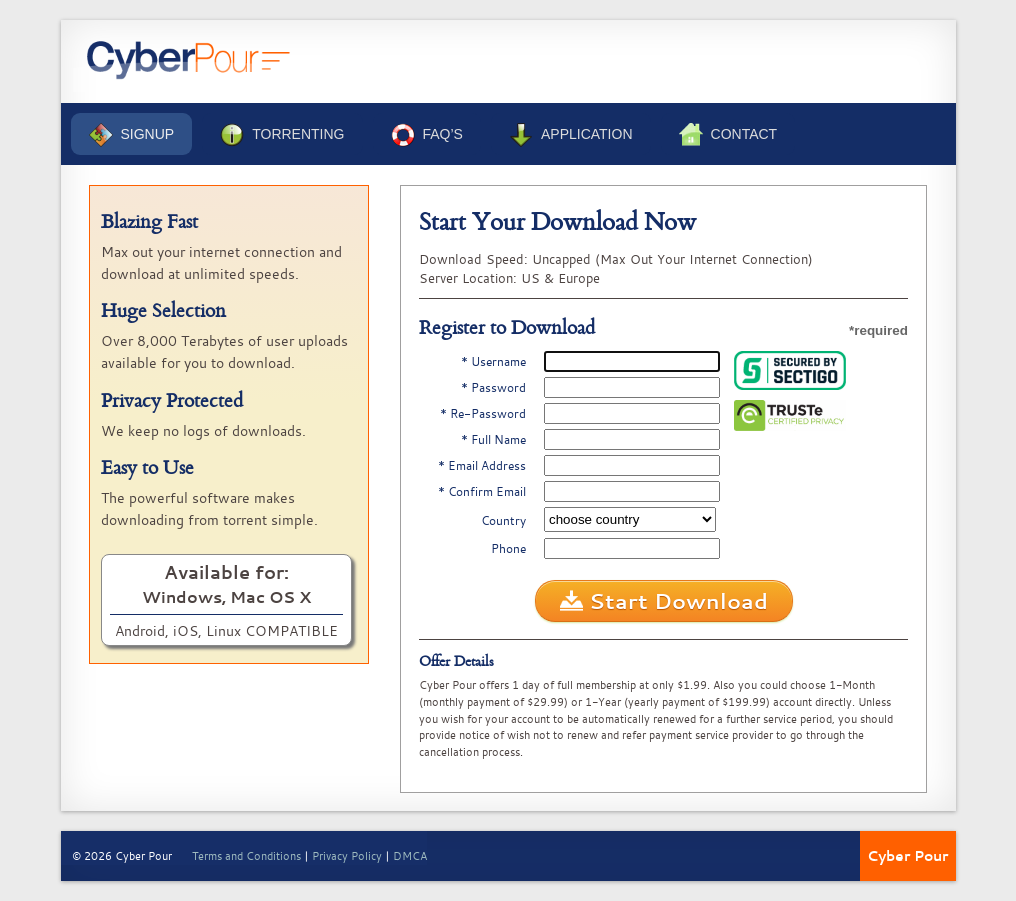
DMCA (410, 855)
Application (571, 135)
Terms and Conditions (246, 855)
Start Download (664, 601)
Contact (728, 135)
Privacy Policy (347, 855)
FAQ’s (427, 135)
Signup (132, 135)
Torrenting (282, 135)
